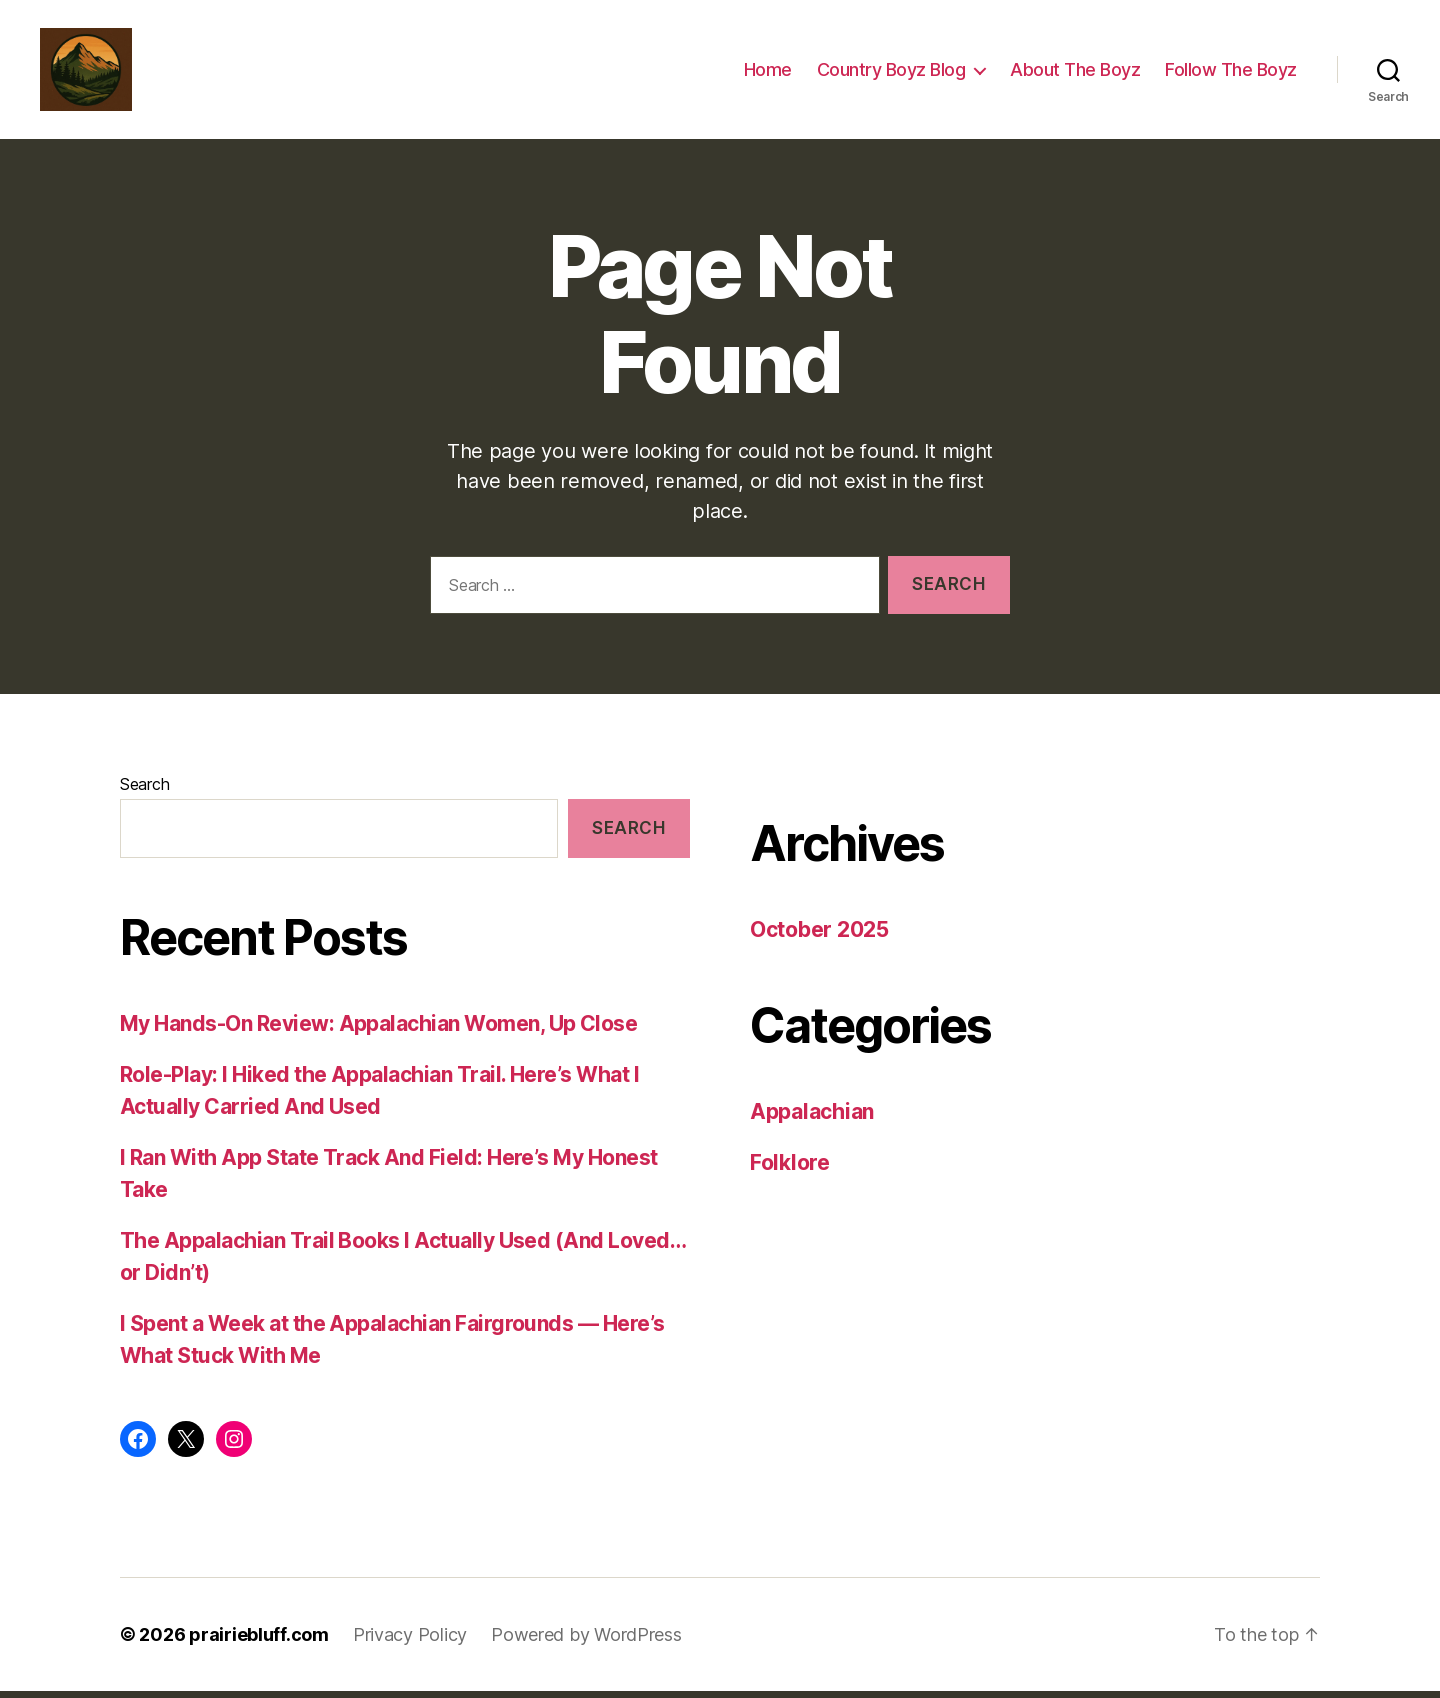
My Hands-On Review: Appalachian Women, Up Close (378, 1030)
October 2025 (819, 936)
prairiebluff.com (259, 1641)
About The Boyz (1075, 72)
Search (144, 791)
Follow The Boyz (1231, 72)
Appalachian (812, 1117)
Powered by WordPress (586, 1641)
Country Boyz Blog (891, 72)
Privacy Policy (410, 1641)
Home (768, 72)
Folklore (790, 1169)
